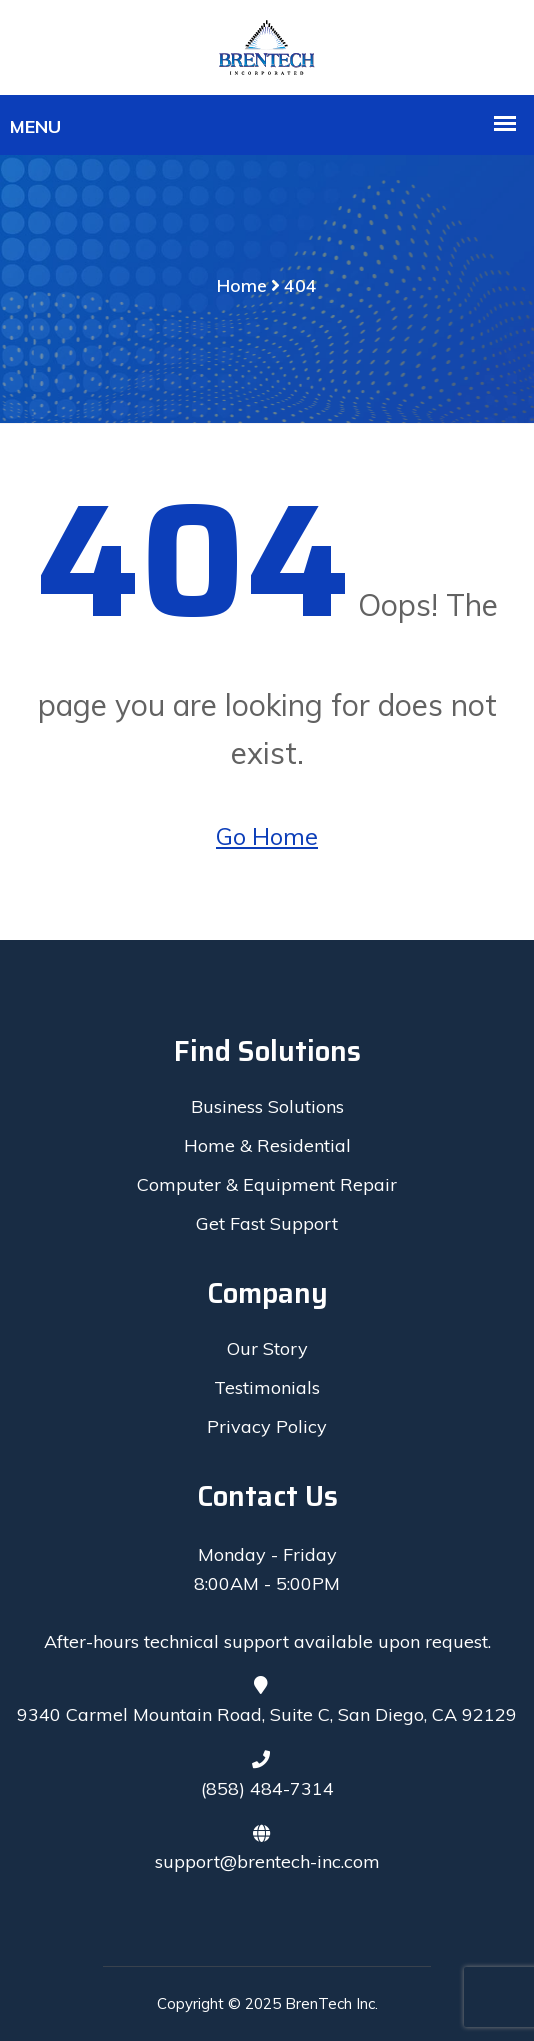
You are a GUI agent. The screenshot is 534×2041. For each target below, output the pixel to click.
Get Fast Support (267, 1223)
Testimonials (267, 1387)
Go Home (267, 836)
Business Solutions (267, 1106)
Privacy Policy (267, 1426)
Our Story (267, 1348)
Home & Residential (267, 1145)
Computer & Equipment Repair (267, 1184)
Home (242, 285)
